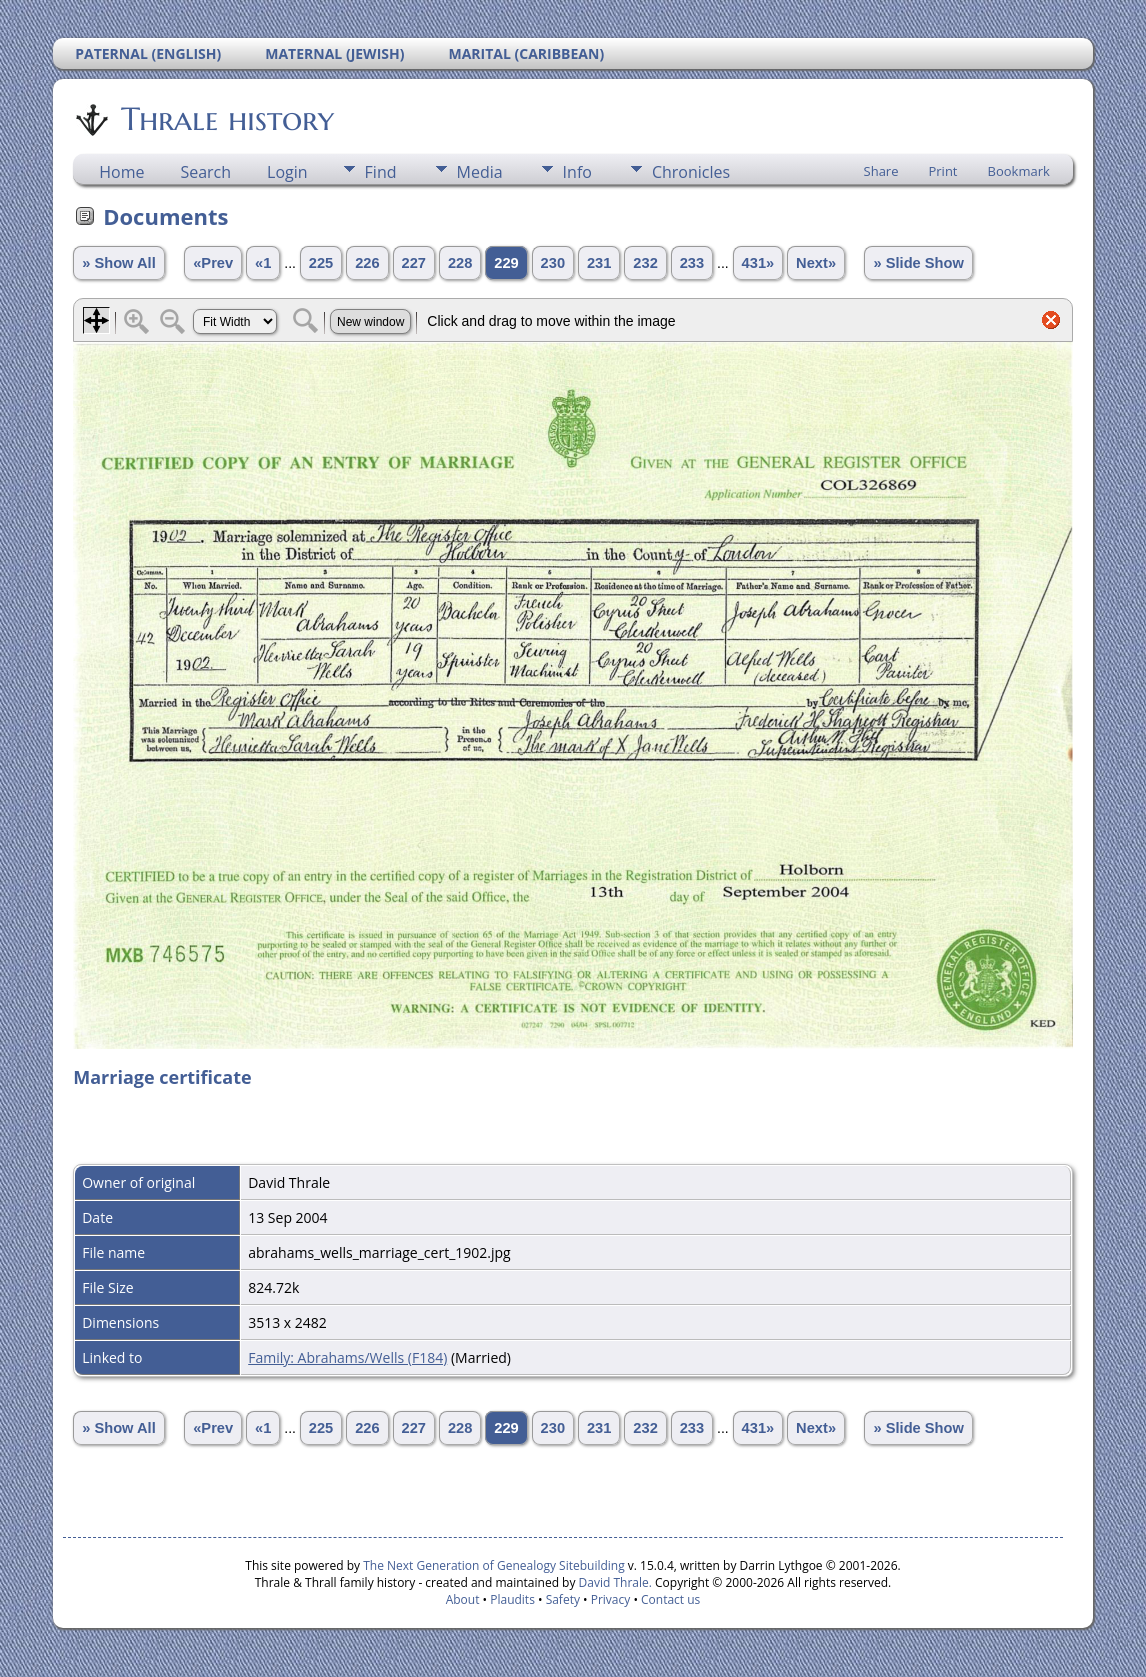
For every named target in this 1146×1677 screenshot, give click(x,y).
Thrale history (226, 119)
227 (414, 263)
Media (480, 172)
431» (758, 263)
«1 (263, 263)
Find (381, 172)
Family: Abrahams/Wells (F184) (347, 1357)
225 (321, 263)
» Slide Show (918, 263)
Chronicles (691, 172)
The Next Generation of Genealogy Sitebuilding (494, 1565)
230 (553, 263)
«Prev (213, 263)
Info (577, 172)
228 (460, 263)
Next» (816, 263)
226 (367, 263)
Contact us (670, 1599)
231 (599, 263)
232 (645, 263)
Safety (563, 1599)
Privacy (611, 1599)
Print (942, 171)
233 (692, 263)
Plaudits (512, 1599)
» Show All (119, 263)
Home (121, 172)
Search (205, 172)
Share (881, 171)
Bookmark (1019, 171)
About (463, 1599)
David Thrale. (613, 1582)
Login (287, 172)
